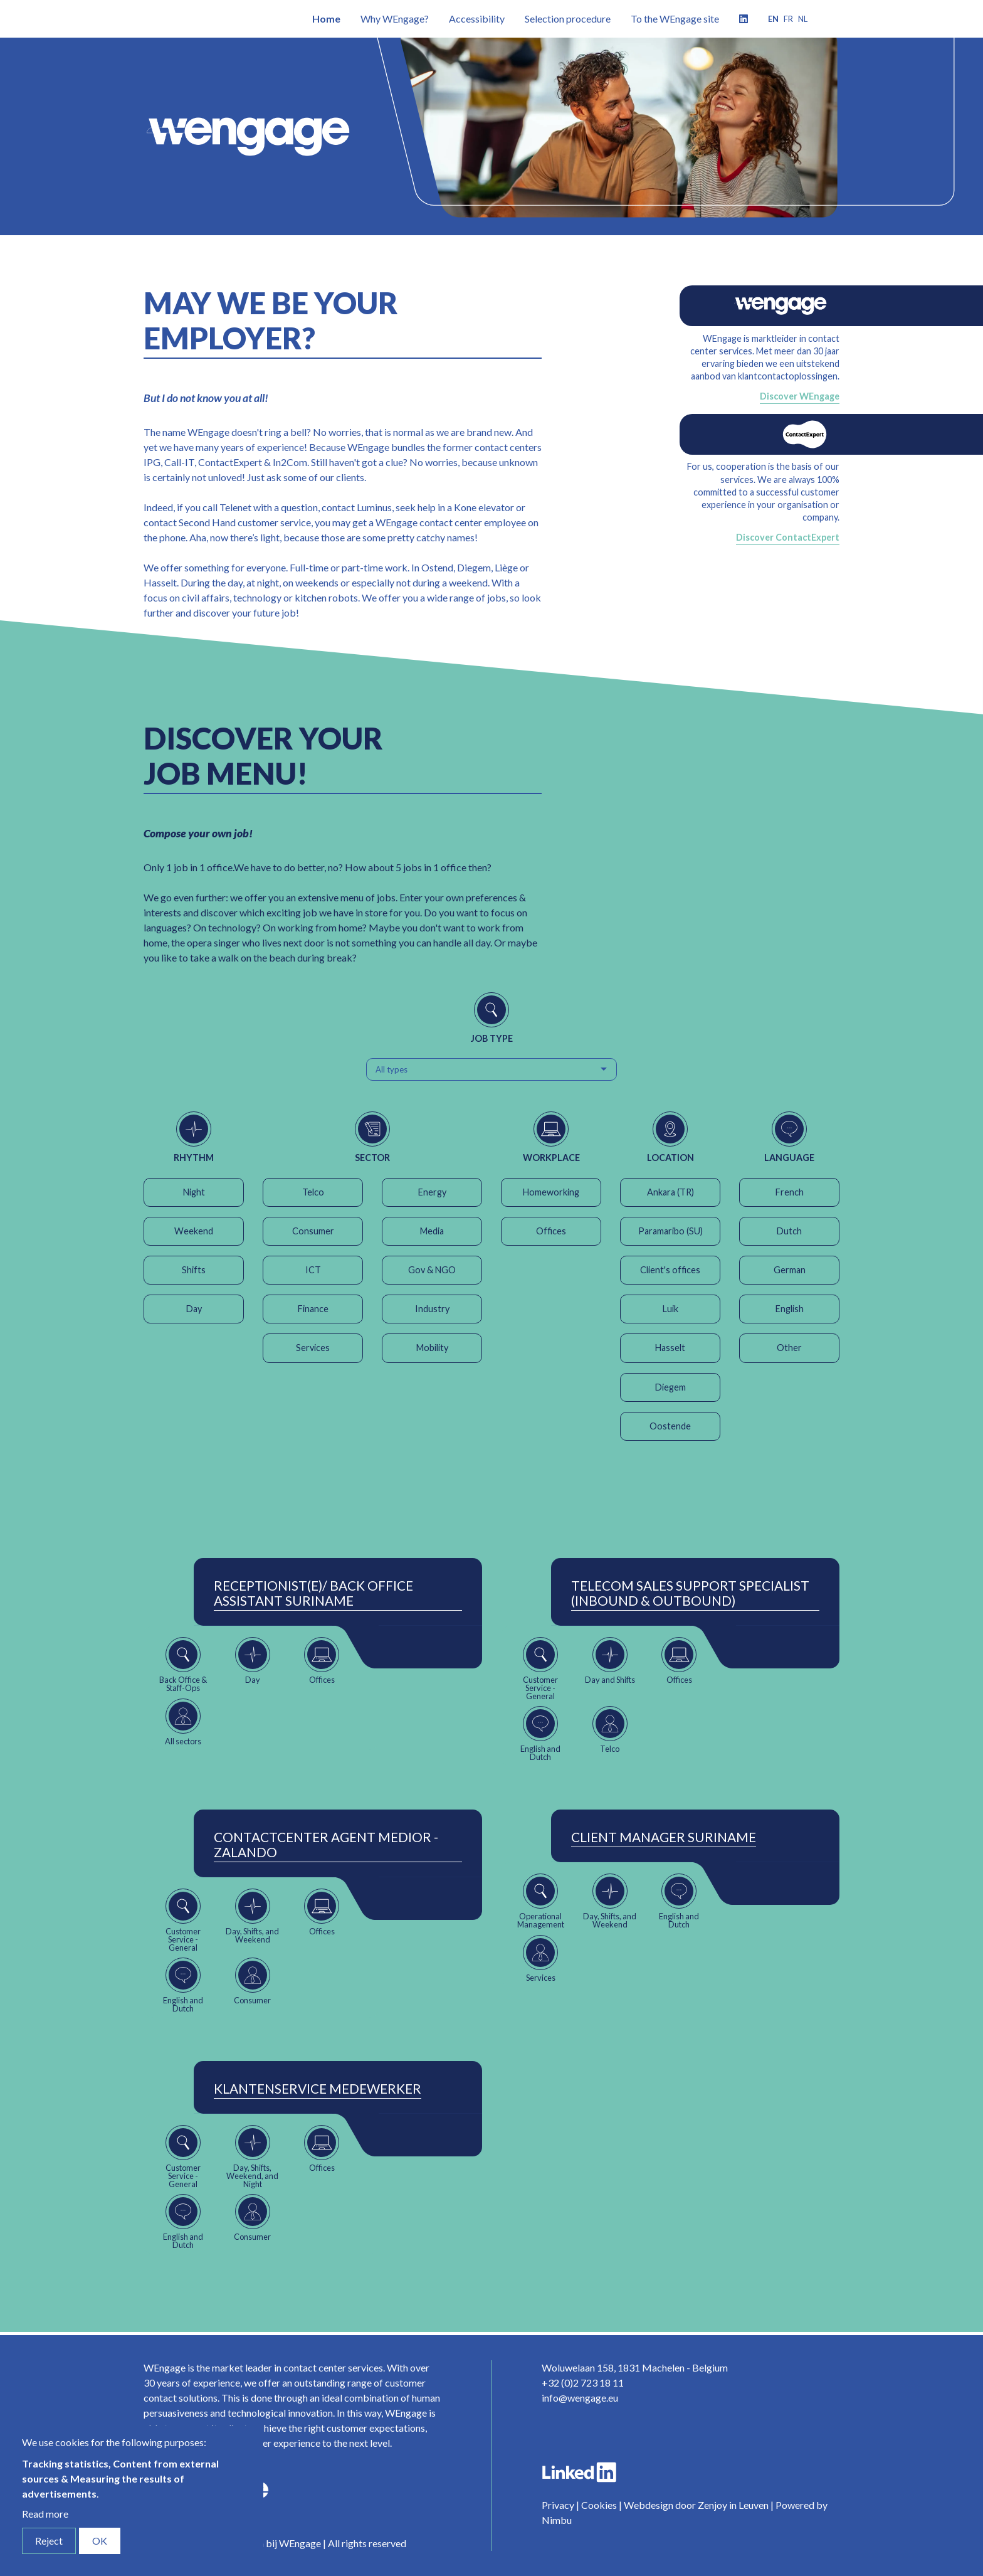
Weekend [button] (193, 1231)
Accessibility (477, 18)
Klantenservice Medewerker (317, 2088)
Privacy (558, 2505)
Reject (49, 2541)
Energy (432, 1192)
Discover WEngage (799, 396)
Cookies (599, 2505)
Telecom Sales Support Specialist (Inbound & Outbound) (690, 1593)
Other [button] (789, 1347)
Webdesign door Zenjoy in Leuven (696, 2505)
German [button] (790, 1269)
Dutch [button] (789, 1231)
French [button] (789, 1192)
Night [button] (194, 1192)
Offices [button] (551, 1231)
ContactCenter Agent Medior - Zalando (326, 1845)
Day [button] (194, 1308)
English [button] (789, 1308)
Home (326, 18)
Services (313, 1347)
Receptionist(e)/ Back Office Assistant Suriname (313, 1593)
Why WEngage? (394, 18)
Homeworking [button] (551, 1192)
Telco (313, 1192)
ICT (313, 1269)
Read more (45, 2514)
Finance (313, 1308)
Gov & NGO (432, 1269)
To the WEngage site (675, 18)
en (773, 19)
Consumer (313, 1231)
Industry (432, 1308)
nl (802, 19)
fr (788, 19)
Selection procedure (568, 18)
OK (99, 2541)
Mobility (432, 1347)
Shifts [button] (194, 1269)
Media (432, 1231)
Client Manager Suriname (663, 1837)
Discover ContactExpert (787, 537)
